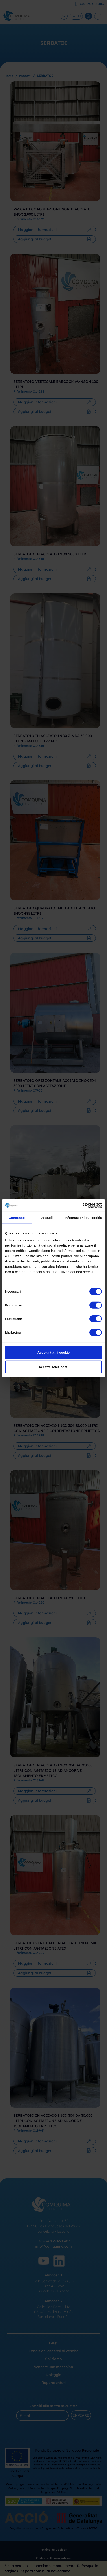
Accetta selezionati (53, 1367)
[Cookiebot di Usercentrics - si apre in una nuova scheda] (82, 1205)
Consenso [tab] (17, 1217)
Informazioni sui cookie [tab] (83, 1217)
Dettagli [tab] (46, 1217)
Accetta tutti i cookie (53, 1352)
